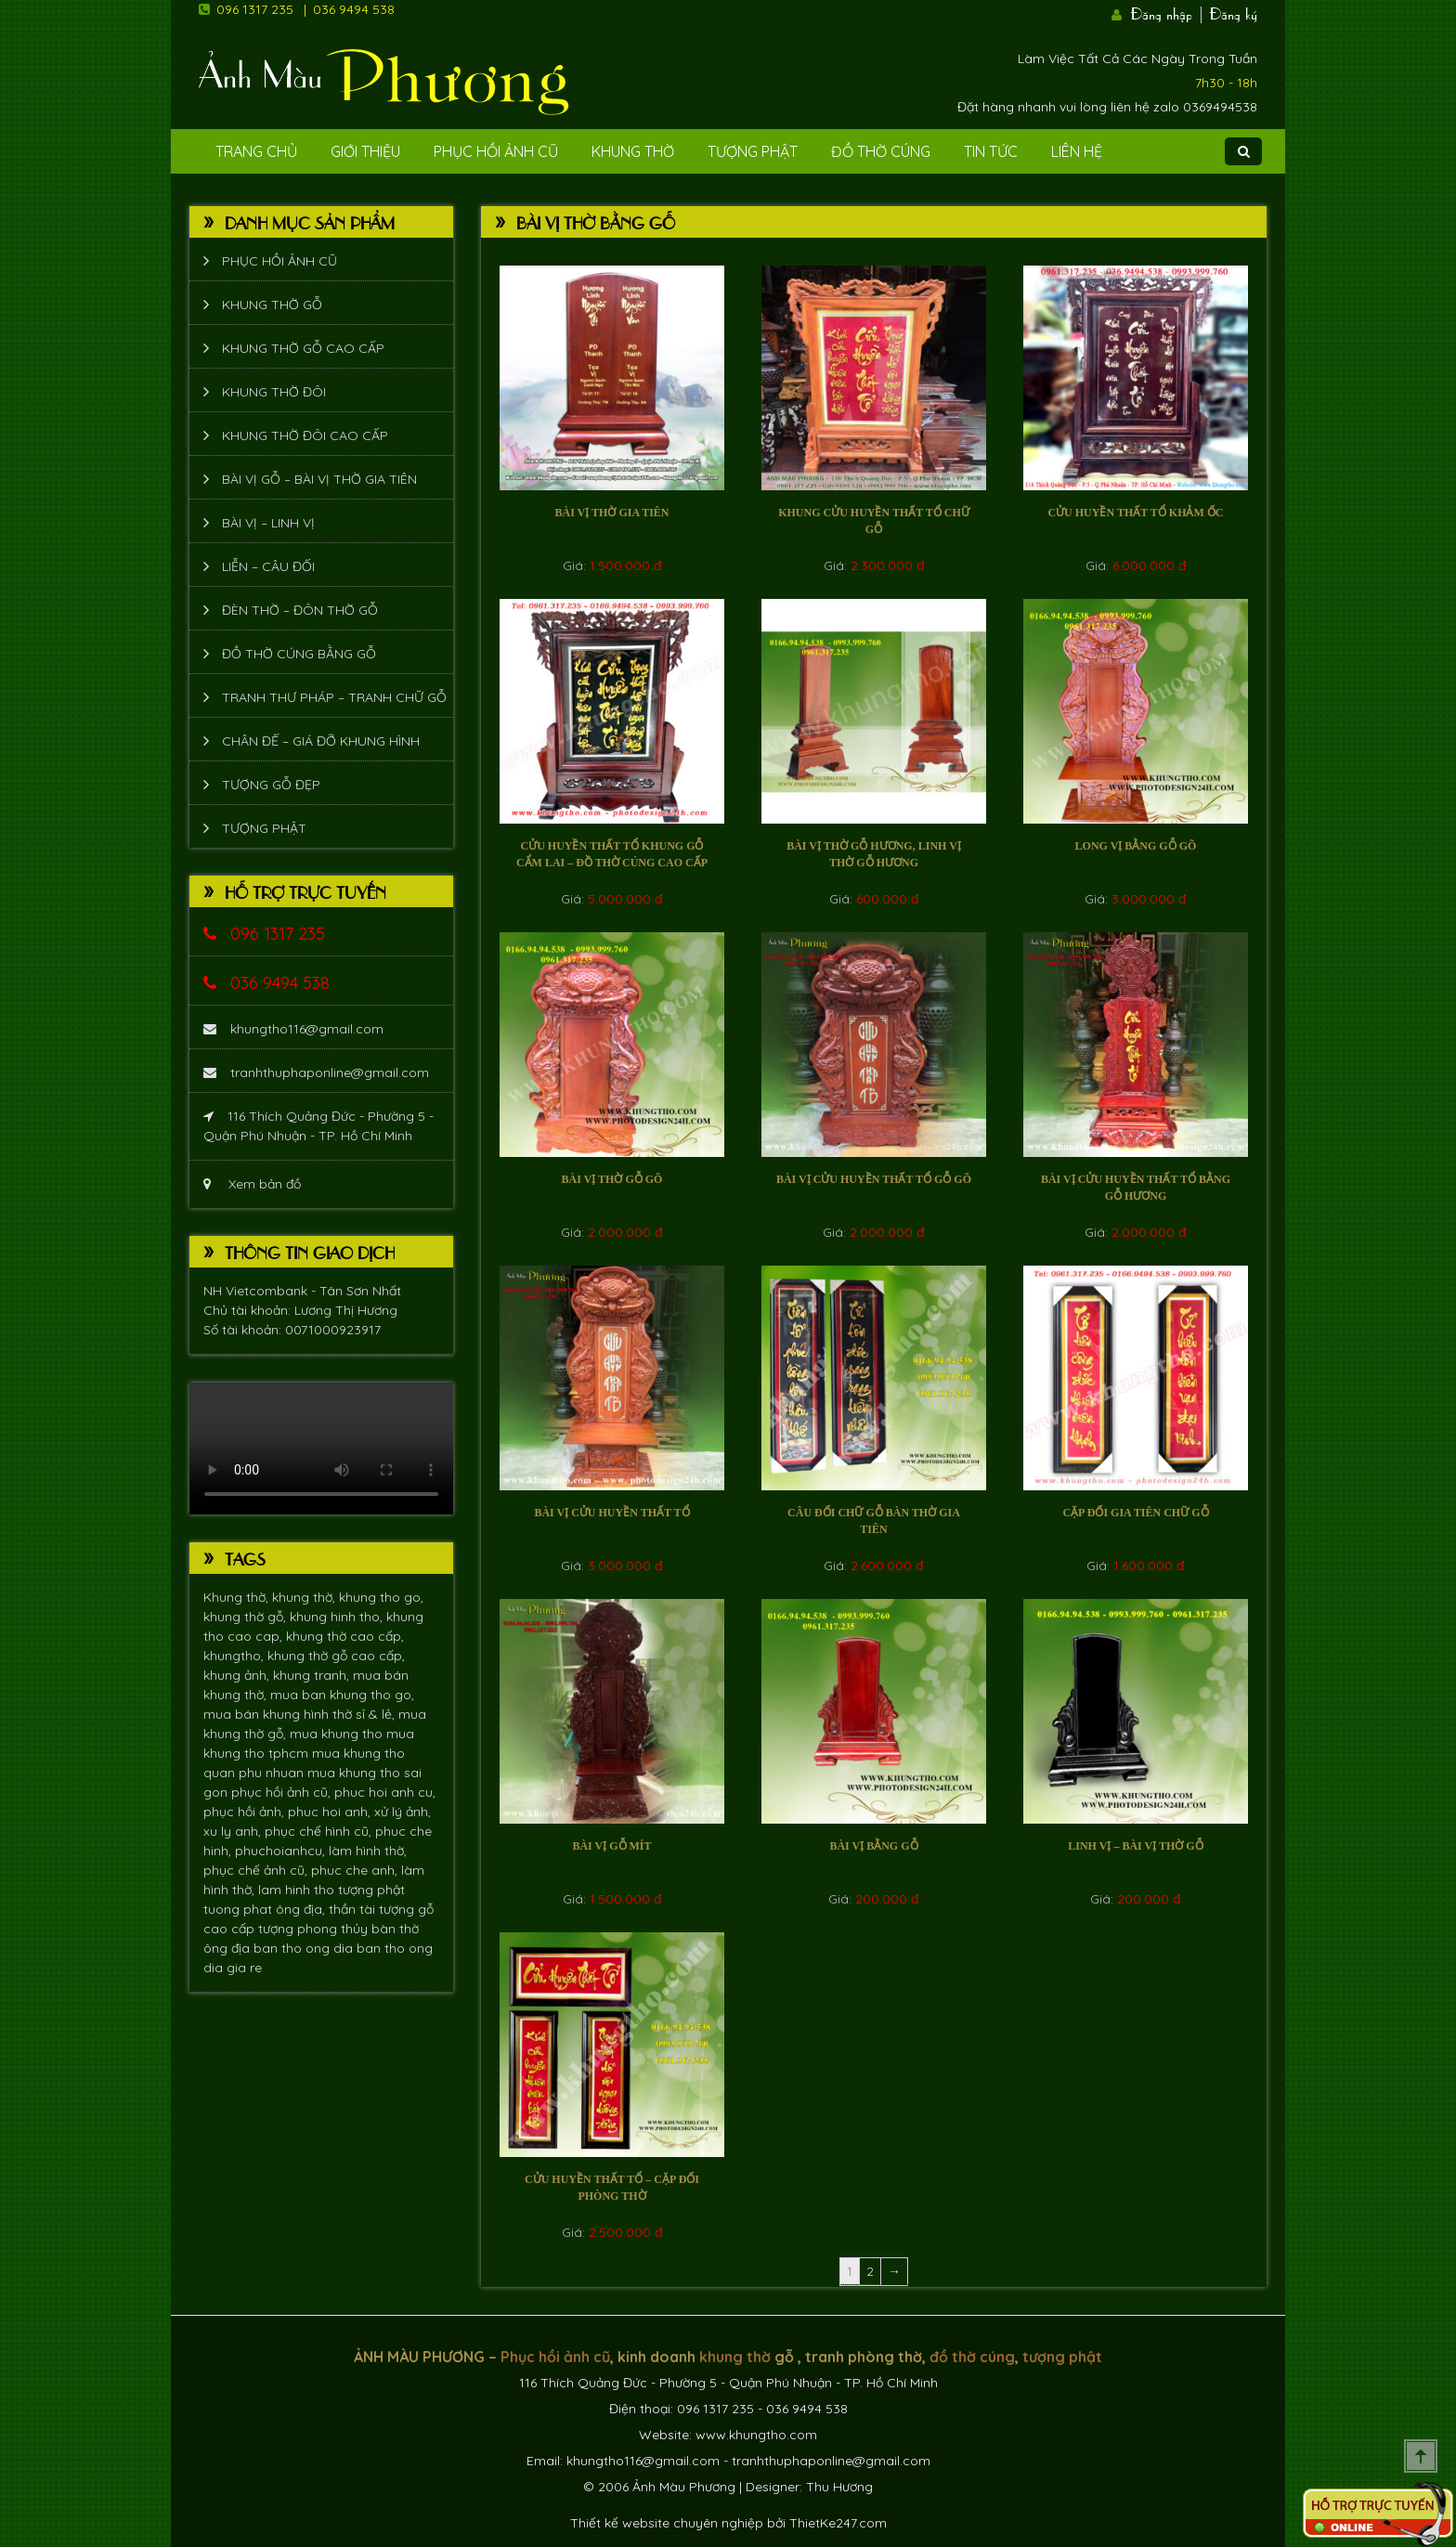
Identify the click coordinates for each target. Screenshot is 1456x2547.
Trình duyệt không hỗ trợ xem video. (321, 1448)
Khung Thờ (633, 151)
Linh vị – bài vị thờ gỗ (1135, 1845)
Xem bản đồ (252, 1184)
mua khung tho (338, 1733)
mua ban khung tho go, (342, 1694)
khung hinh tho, (338, 1616)
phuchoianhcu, (282, 1850)
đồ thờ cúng (972, 2356)
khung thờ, (305, 1597)
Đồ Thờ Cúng (880, 151)
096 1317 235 (254, 9)
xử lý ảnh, (402, 1811)
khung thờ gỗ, (246, 1616)
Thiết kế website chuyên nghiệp (666, 2523)
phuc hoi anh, (331, 1811)
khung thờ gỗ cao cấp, (336, 1655)
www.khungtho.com (756, 2434)
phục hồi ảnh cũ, (282, 1792)
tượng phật (371, 1889)
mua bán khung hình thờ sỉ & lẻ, (300, 1714)
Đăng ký (1233, 12)
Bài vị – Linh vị (268, 522)
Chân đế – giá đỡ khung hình (321, 741)
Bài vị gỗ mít (611, 1845)
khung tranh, (313, 1675)
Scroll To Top (1420, 2456)
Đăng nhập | (1168, 12)
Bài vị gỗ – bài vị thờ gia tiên (319, 479)
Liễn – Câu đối (268, 566)
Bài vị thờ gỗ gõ (612, 1179)
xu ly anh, (234, 1831)
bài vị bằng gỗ (873, 1845)
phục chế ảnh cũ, (257, 1870)
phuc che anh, (356, 1870)
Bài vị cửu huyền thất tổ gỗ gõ (873, 1179)
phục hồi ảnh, (245, 1811)
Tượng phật (753, 151)
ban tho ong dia (305, 1948)
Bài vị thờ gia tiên (611, 512)
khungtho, (235, 1655)
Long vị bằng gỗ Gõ (1136, 845)
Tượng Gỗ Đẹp (271, 784)
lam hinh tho (298, 1889)
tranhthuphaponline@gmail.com (316, 1072)
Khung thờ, (237, 1597)
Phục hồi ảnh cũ (496, 151)
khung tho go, (381, 1597)
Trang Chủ (256, 151)
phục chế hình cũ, (320, 1831)
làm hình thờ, (368, 1850)
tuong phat (239, 1909)
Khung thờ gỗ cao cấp (303, 348)
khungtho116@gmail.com (293, 1028)
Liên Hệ (1076, 151)
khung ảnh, (238, 1675)
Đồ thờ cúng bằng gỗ (299, 653)
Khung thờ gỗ (272, 304)
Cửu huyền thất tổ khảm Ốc (1135, 512)
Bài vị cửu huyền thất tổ (611, 1512)
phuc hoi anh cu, (385, 1792)
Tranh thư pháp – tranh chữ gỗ (334, 697)
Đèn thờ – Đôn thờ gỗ (300, 610)
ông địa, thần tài (327, 1909)
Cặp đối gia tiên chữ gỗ (1135, 1512)
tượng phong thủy (314, 1928)
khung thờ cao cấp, (345, 1636)
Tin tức (991, 151)
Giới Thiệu (365, 151)
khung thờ (735, 2356)
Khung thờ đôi (274, 391)
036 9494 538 (354, 9)
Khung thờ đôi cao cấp (305, 435)
